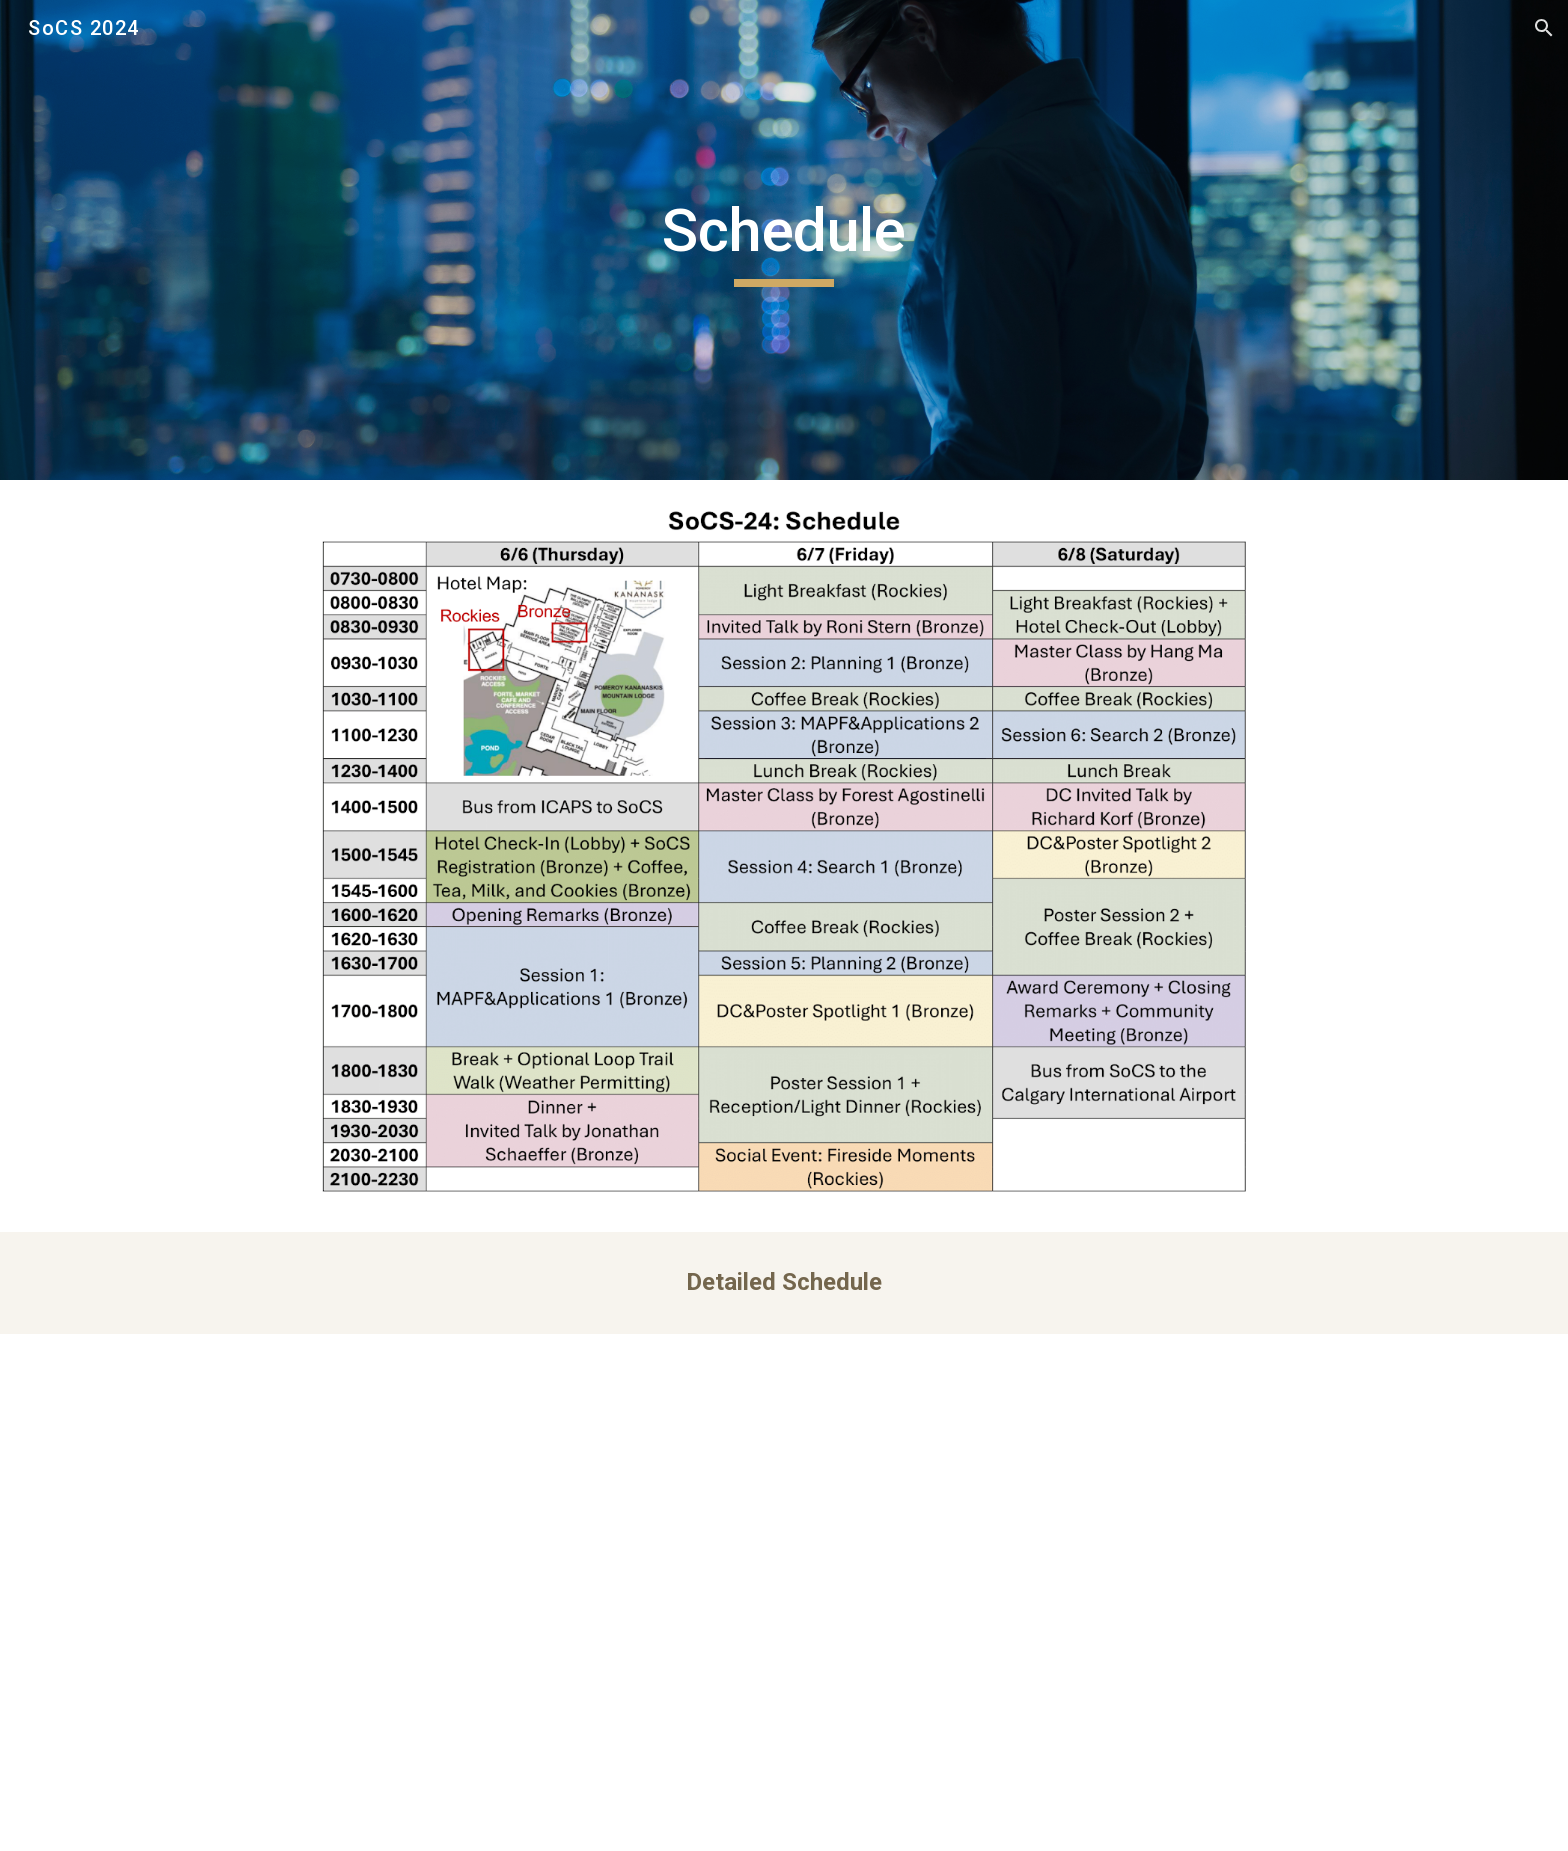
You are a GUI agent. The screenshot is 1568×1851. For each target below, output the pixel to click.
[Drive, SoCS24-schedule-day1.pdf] (389, 1592)
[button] (1544, 28)
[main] (784, 240)
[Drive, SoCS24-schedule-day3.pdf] (1178, 1592)
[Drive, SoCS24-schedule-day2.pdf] (783, 1592)
